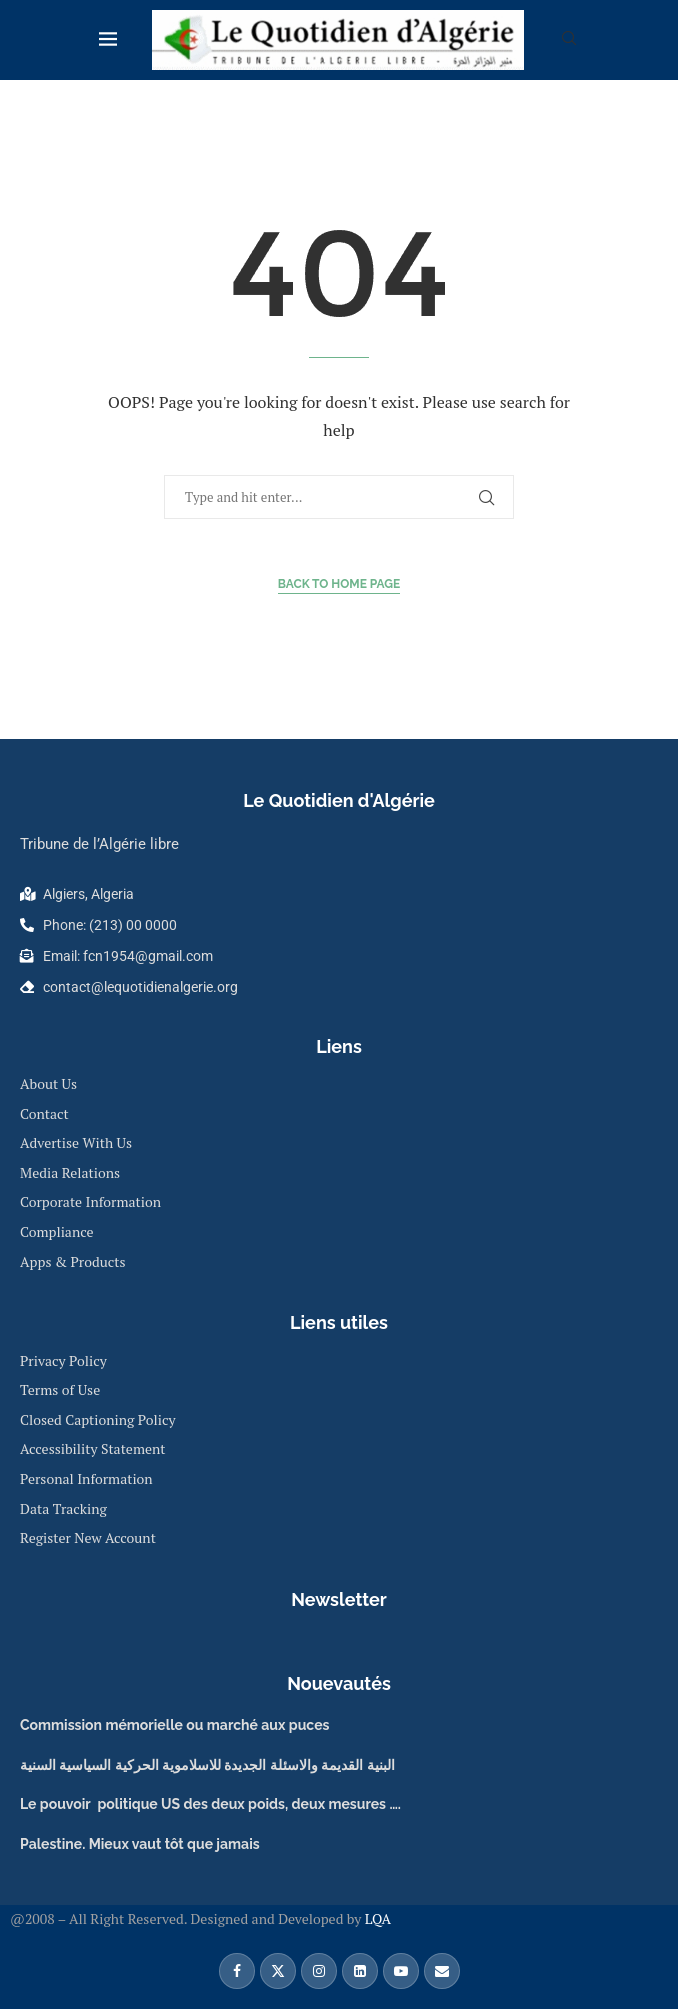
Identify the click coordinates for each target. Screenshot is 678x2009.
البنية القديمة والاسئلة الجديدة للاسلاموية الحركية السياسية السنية (207, 1765)
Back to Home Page (339, 584)
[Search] (569, 40)
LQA (376, 1918)
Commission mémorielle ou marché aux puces (174, 1725)
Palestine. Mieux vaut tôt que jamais (140, 1844)
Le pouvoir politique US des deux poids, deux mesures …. (210, 1804)
